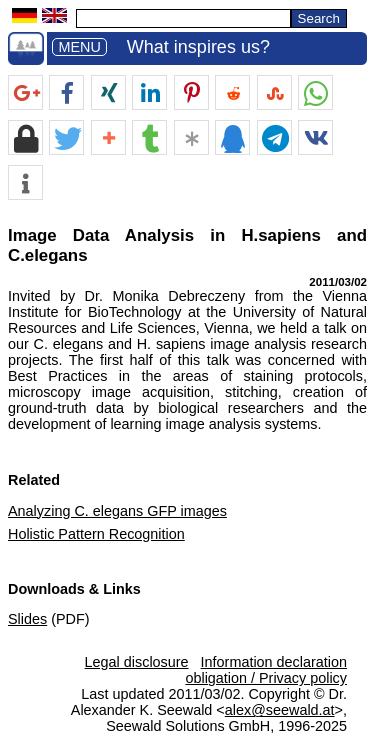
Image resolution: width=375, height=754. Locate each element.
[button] (25, 93)
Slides (27, 619)
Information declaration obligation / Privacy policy (266, 670)
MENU (79, 47)
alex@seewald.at (280, 710)
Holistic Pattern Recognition (96, 534)
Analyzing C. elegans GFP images (117, 511)
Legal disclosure (137, 662)
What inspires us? (198, 47)
